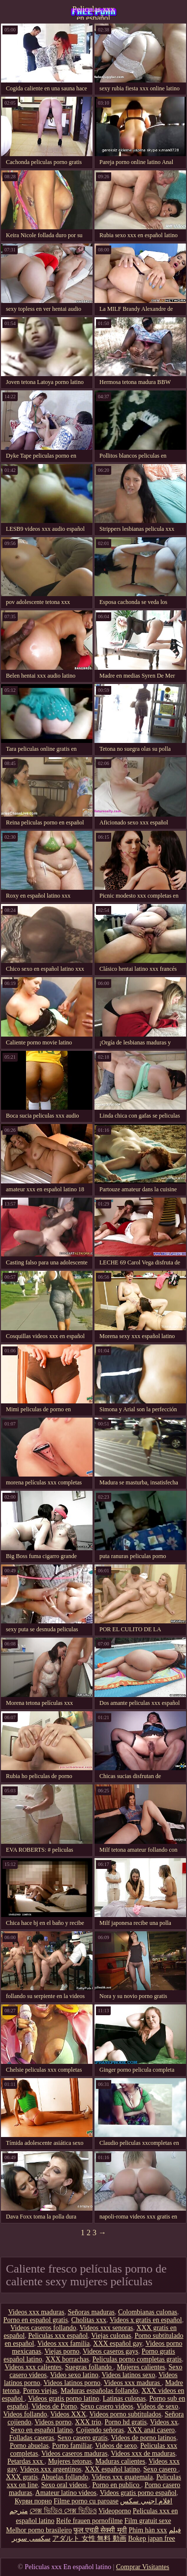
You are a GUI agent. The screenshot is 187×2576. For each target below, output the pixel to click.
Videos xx (164, 2422)
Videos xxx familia (63, 2343)
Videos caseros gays (110, 2351)
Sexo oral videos (65, 2485)
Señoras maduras (91, 2312)
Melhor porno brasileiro (39, 2530)
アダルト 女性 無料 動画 (89, 2538)
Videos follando (25, 2414)
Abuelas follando (64, 2477)
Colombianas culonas (147, 2312)
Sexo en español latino (41, 2430)
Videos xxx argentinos (50, 2469)
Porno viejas (40, 2390)
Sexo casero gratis (83, 2437)
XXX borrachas (67, 2359)
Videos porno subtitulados (125, 2414)
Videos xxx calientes (33, 2367)
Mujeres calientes (141, 2367)
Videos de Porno (54, 2406)
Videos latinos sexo (128, 2375)
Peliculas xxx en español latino (93, 12)
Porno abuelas (29, 2445)
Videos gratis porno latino (63, 2398)
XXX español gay (117, 2343)
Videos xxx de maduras (143, 2453)
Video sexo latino (74, 2375)
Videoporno (114, 2511)
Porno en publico (116, 2485)
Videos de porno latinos (143, 2437)
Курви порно (33, 2501)
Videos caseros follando (43, 2327)
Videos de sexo (157, 2406)
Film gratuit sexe (148, 2520)
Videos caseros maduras (74, 2453)
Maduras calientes (120, 2461)
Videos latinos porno (71, 2382)
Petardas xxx (25, 2461)
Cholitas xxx (88, 2320)
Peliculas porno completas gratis (137, 2359)
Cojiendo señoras (100, 2430)
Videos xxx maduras (36, 2312)
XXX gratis (22, 2477)
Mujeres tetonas (70, 2461)
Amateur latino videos (65, 2492)
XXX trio (88, 2422)
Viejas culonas (111, 2335)
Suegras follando (89, 2367)
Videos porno (52, 2422)
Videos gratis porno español (138, 2492)
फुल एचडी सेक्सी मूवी (100, 2530)
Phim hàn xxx (147, 2530)
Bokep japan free (151, 2538)
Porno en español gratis (35, 2320)
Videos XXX (68, 2414)
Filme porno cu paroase (86, 2501)
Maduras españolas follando (99, 2390)
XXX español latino (112, 2469)
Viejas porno (61, 2351)
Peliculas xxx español (58, 2335)
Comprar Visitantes (142, 2567)
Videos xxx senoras (106, 2327)
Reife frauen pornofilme (89, 2520)
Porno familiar (72, 2445)
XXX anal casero (151, 2430)
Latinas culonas (124, 2398)
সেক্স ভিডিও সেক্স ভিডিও (63, 2511)
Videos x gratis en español (146, 2320)
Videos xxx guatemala (122, 2477)
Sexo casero (160, 2469)
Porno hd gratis (126, 2422)
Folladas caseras (31, 2437)
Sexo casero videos (106, 2406)
